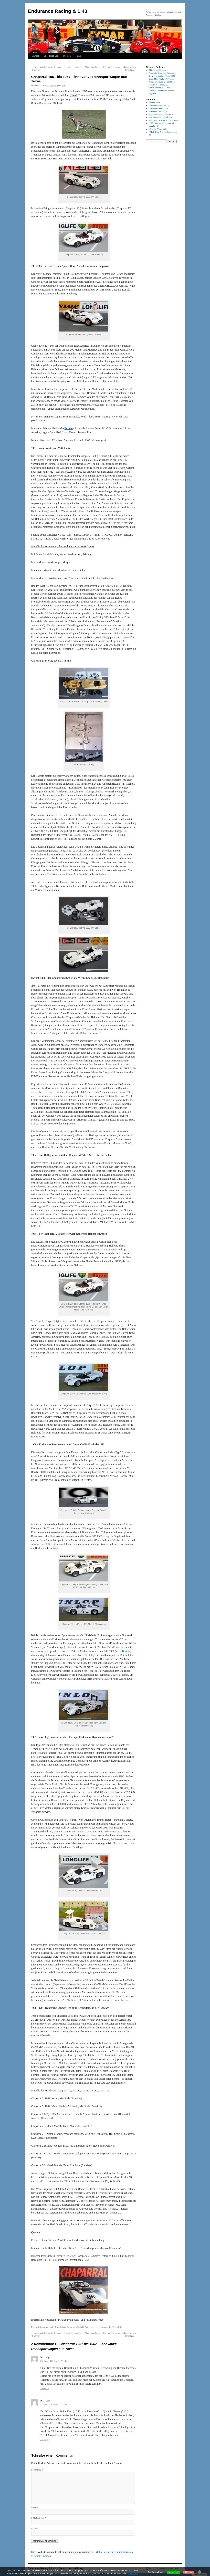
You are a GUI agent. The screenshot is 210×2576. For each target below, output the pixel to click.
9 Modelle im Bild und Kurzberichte (163, 132)
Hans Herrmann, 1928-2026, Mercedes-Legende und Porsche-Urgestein (162, 91)
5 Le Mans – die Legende (159, 117)
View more (133, 2573)
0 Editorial (153, 102)
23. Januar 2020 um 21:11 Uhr (53, 2361)
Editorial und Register (157, 70)
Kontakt (77, 56)
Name (34, 2507)
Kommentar (37, 2470)
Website (34, 2528)
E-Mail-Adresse (38, 2518)
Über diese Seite (52, 56)
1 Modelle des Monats (157, 105)
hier (68, 1479)
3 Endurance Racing (157, 111)
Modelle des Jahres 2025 (158, 85)
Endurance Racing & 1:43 (57, 11)
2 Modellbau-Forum (63, 2327)
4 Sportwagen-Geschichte (159, 114)
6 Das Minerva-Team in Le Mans (162, 120)
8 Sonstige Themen (156, 129)
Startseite (36, 56)
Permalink (116, 2327)
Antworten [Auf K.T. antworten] (44, 2389)
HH (63, 85)
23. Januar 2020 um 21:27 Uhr (53, 2404)
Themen (67, 56)
